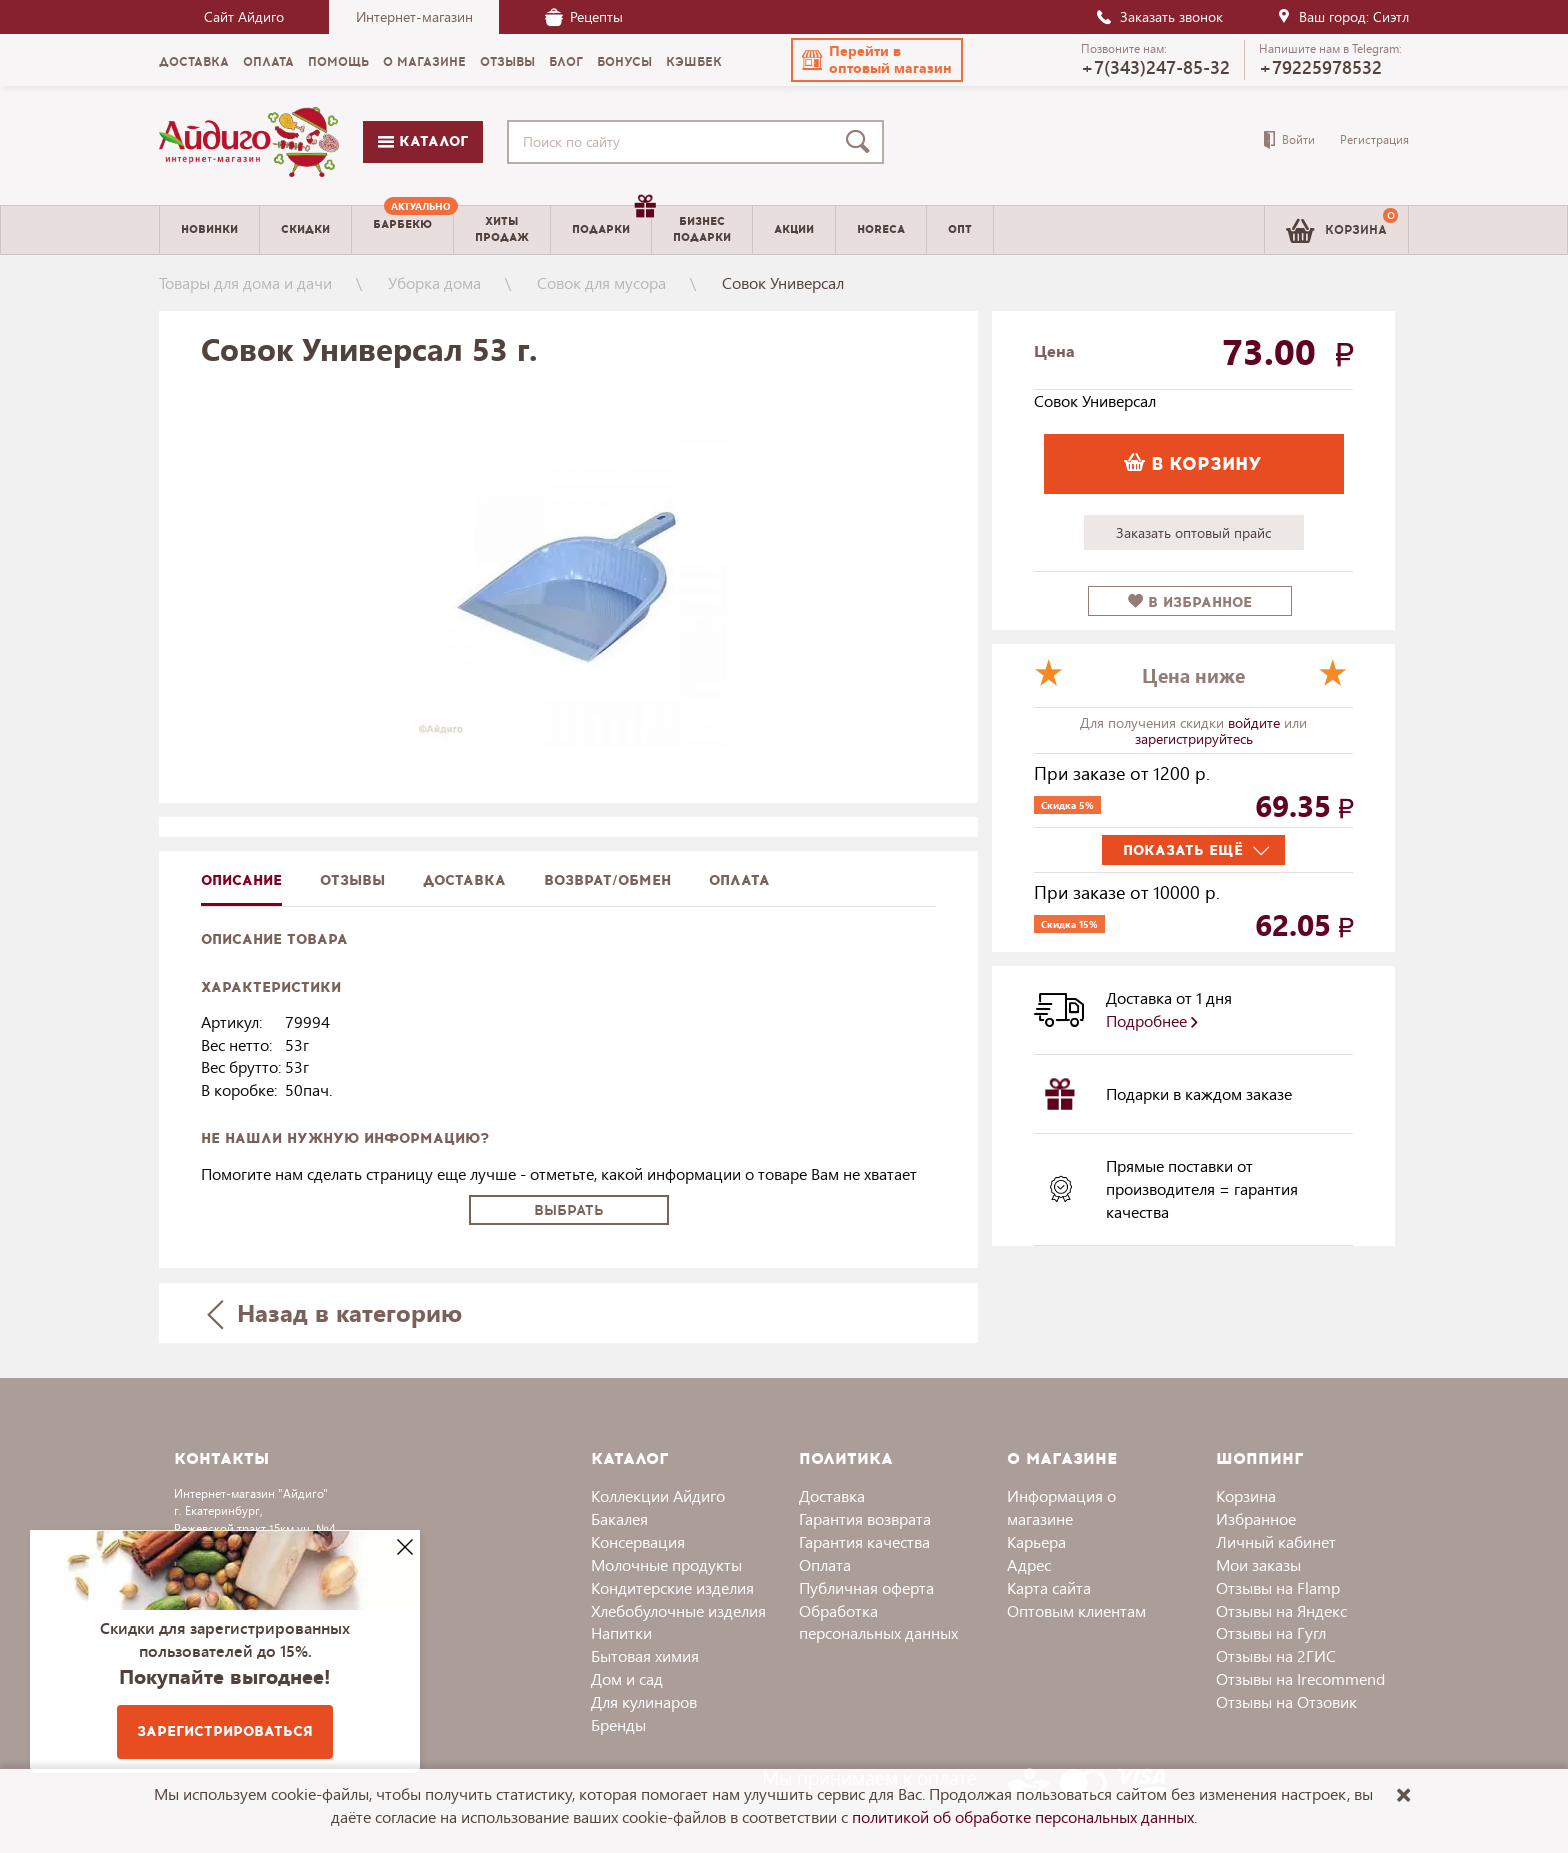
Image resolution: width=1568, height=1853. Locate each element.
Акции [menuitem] (794, 229)
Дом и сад (627, 1678)
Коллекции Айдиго (658, 1495)
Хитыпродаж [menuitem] (502, 229)
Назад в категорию (335, 1312)
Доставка (832, 1495)
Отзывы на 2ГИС (1276, 1655)
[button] (877, 60)
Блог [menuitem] (566, 62)
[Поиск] (862, 142)
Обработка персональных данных (878, 1622)
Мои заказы (1258, 1564)
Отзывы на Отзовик (1286, 1701)
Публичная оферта (866, 1587)
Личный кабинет (1276, 1541)
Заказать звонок (1159, 16)
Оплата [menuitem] (268, 62)
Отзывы (352, 880)
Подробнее (1152, 1020)
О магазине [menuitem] (424, 62)
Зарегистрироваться (225, 1731)
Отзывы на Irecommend (1300, 1678)
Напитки (621, 1632)
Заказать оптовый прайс (1193, 532)
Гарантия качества (864, 1541)
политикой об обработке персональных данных (1023, 1816)
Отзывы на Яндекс (1281, 1610)
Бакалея (619, 1518)
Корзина (1246, 1495)
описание (241, 880)
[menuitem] (402, 230)
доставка (464, 880)
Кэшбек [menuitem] (694, 62)
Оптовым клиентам (1076, 1610)
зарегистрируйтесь (1194, 738)
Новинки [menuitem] (209, 229)
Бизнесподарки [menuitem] (702, 229)
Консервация (638, 1541)
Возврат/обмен (607, 880)
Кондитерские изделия (672, 1587)
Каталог (423, 141)
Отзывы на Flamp (1278, 1587)
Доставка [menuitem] (194, 62)
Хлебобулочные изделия (678, 1610)
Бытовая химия (645, 1655)
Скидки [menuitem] (305, 229)
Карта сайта (1049, 1587)
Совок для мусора (601, 282)
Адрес (1029, 1564)
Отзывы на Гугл (1271, 1632)
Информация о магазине (1061, 1507)
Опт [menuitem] (960, 229)
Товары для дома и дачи (245, 282)
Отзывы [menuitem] (507, 62)
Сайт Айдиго (244, 16)
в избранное (1190, 602)
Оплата (739, 880)
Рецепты (584, 16)
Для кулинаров (644, 1701)
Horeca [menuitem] (881, 229)
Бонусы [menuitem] (624, 62)
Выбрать (569, 1210)
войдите (1256, 722)
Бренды (618, 1724)
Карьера (1036, 1541)
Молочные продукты (666, 1564)
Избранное (1256, 1518)
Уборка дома (434, 282)
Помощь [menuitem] (338, 62)
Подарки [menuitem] (611, 222)
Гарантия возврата (865, 1518)
